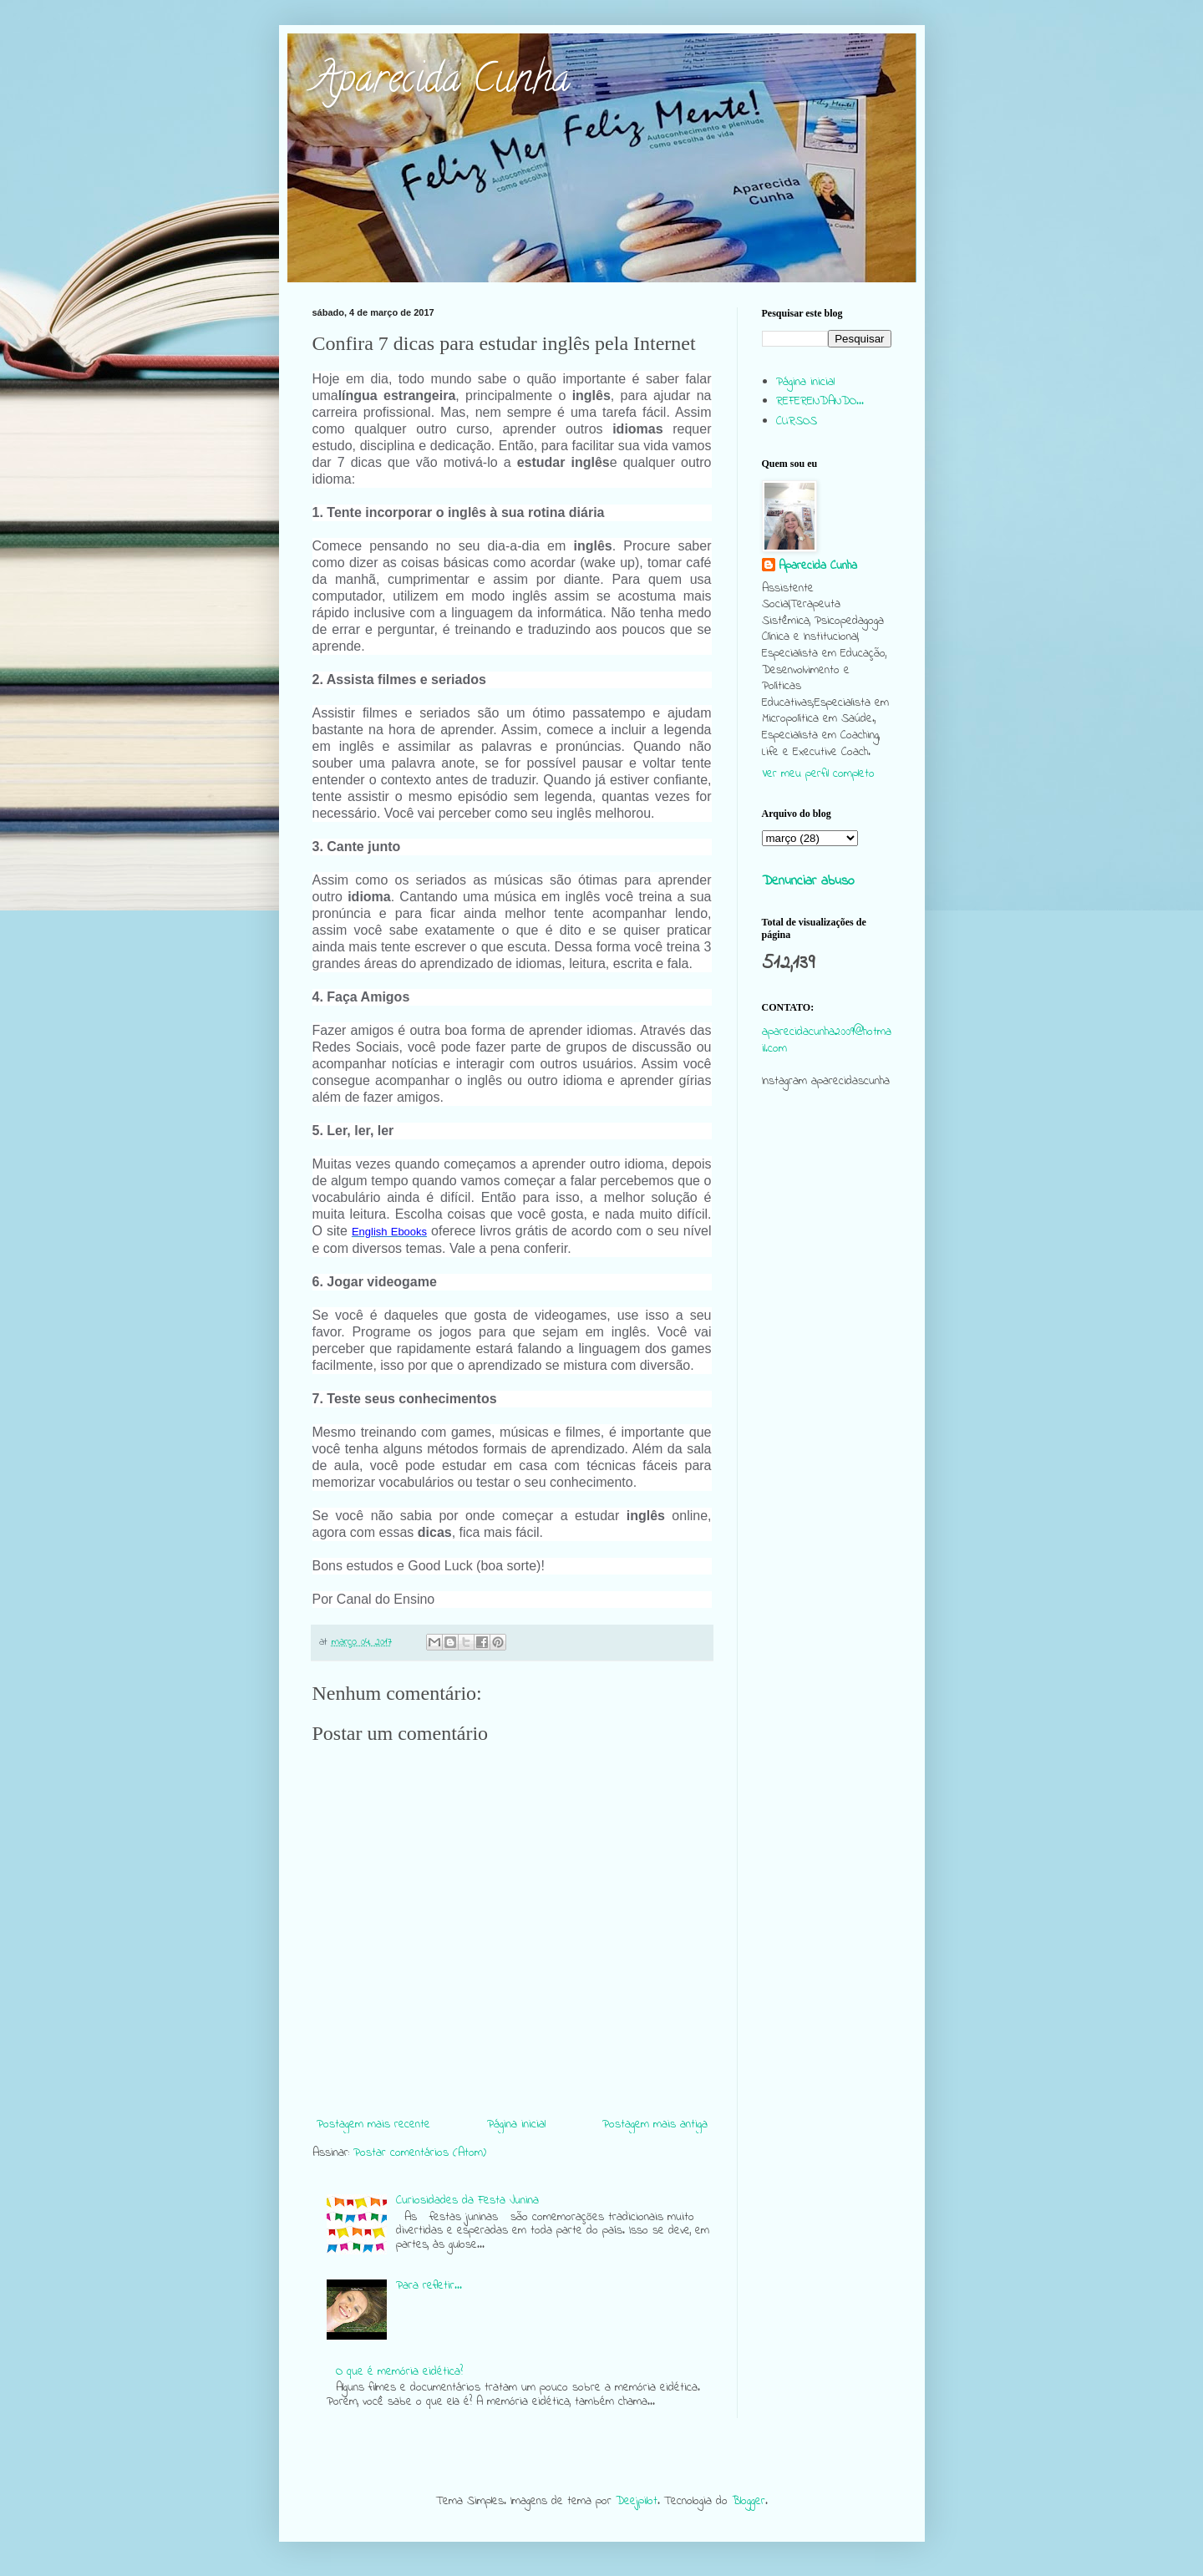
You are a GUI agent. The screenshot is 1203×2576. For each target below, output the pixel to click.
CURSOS (796, 421)
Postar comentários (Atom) (419, 2153)
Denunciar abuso (808, 881)
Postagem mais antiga (655, 2124)
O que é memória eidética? (399, 2372)
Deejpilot (636, 2501)
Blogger (748, 2501)
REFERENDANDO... (820, 401)
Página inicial (516, 2124)
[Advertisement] (826, 1423)
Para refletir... (429, 2286)
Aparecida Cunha (441, 83)
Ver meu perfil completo (818, 774)
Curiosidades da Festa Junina (467, 2200)
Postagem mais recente (373, 2124)
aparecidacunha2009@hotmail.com (826, 1040)
